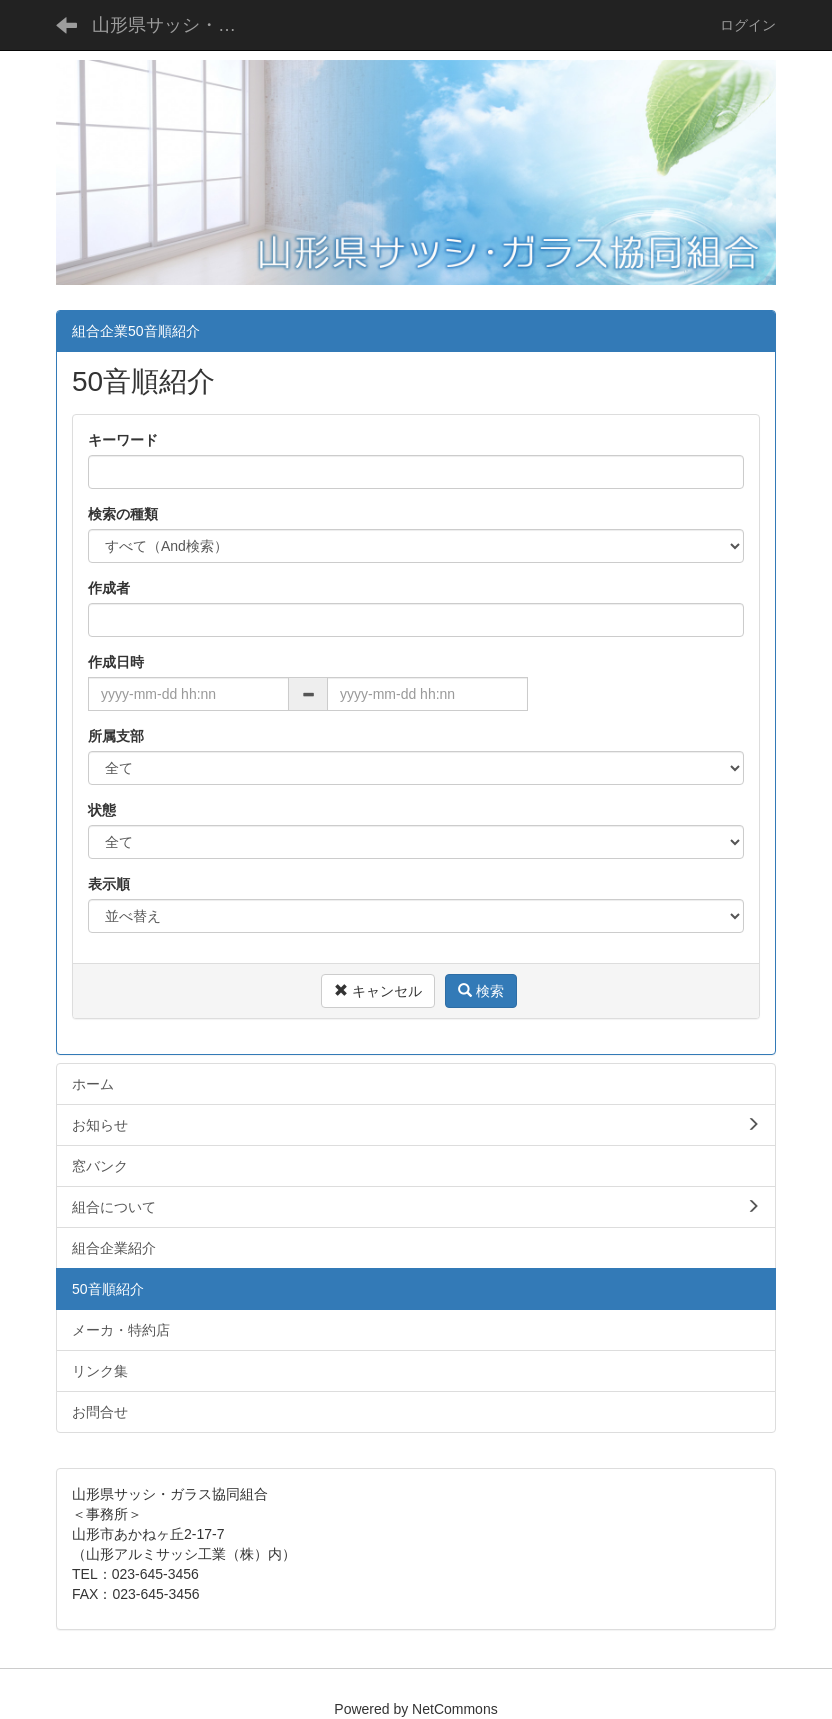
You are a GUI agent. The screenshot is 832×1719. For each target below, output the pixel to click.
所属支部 (116, 736)
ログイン (748, 25)
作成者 (109, 588)
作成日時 (116, 662)
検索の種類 (123, 514)
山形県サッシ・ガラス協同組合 (176, 25)
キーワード (123, 440)
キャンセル (378, 991)
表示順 (109, 884)
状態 (102, 810)
